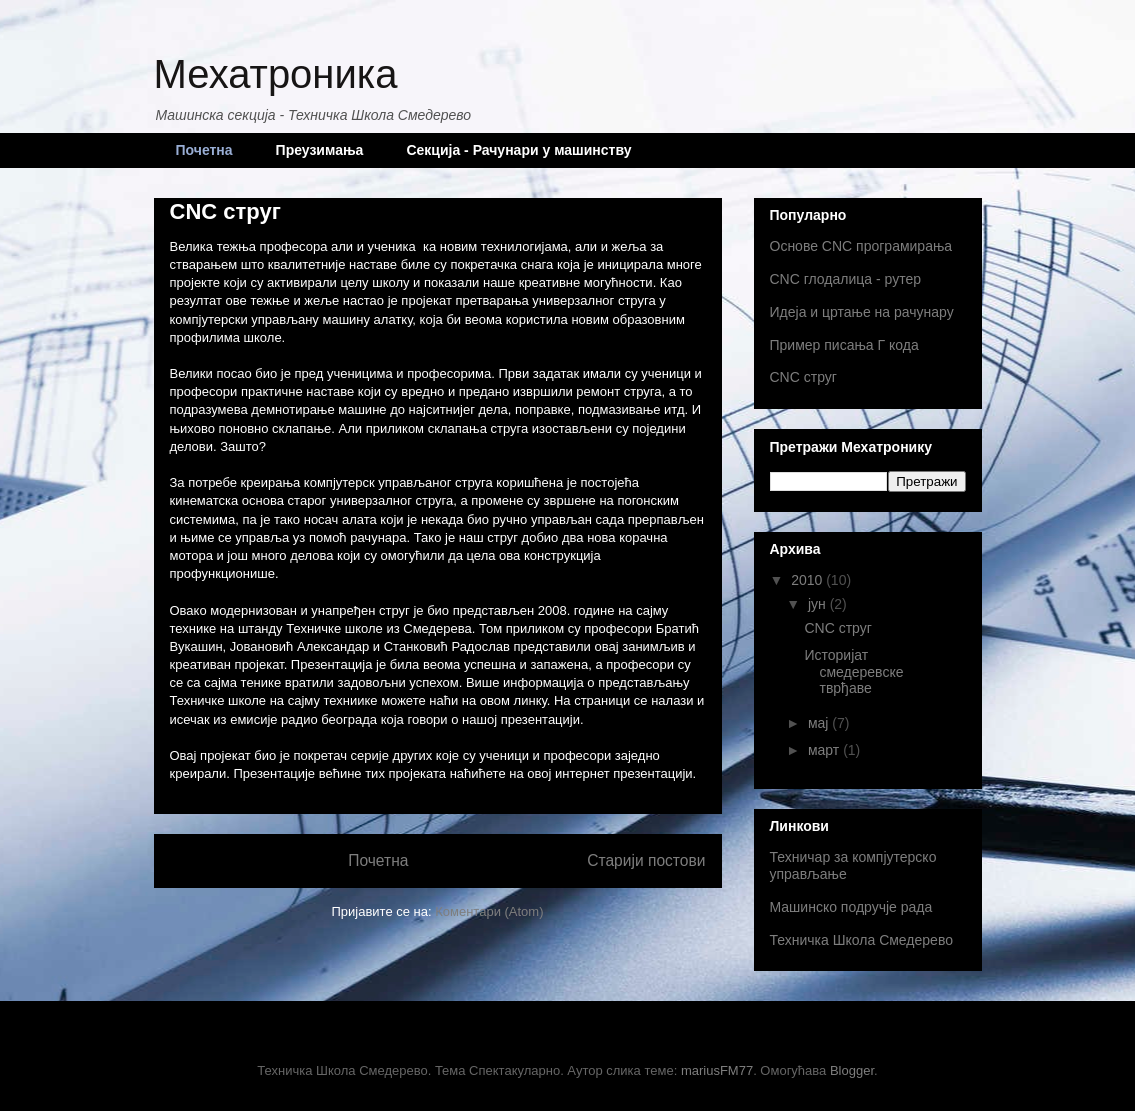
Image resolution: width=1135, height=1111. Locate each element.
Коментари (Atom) (489, 911)
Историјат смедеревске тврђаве (853, 672)
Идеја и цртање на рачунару (862, 312)
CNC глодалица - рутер (845, 279)
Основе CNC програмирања (861, 246)
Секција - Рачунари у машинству (518, 150)
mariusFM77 (717, 1070)
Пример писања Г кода (844, 345)
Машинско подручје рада (851, 907)
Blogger (852, 1070)
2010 (808, 580)
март (825, 750)
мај (820, 723)
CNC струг (225, 211)
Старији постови (646, 860)
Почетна (204, 150)
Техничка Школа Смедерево (861, 940)
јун (819, 604)
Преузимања (320, 150)
